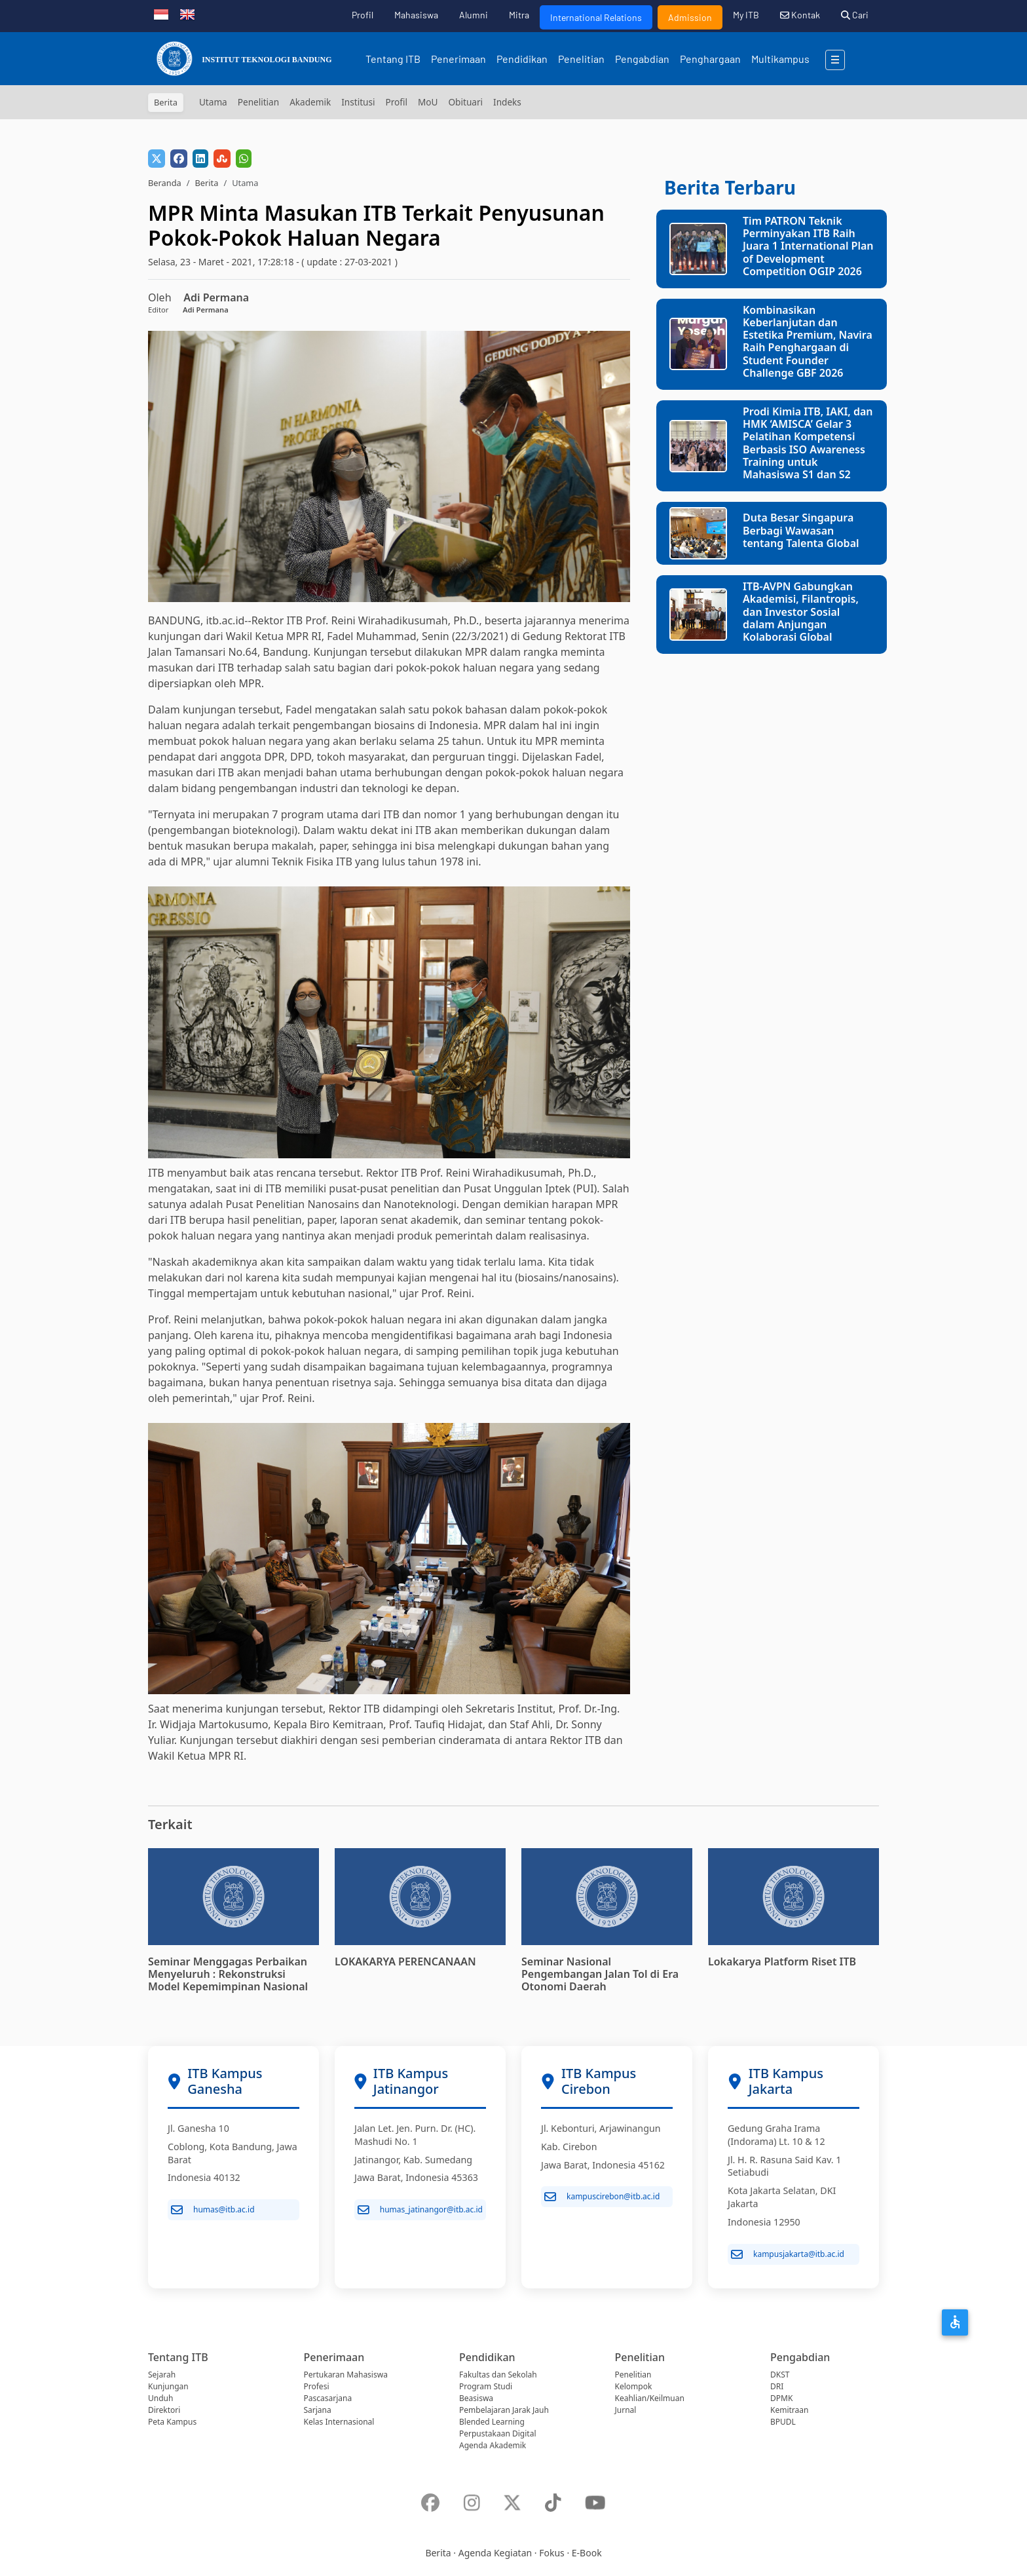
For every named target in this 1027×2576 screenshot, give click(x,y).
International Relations (596, 17)
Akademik (310, 102)
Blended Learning (492, 2421)
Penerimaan (458, 58)
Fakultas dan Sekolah (498, 2374)
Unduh (160, 2398)
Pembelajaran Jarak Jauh (504, 2409)
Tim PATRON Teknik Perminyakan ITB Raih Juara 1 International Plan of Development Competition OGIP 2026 (808, 246)
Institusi (358, 102)
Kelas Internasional (339, 2421)
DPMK (781, 2398)
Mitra (519, 14)
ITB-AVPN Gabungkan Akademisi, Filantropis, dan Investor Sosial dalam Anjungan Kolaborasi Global (801, 611)
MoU (428, 102)
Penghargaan (710, 58)
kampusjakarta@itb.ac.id (787, 2254)
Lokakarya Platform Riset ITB (782, 1961)
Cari (854, 14)
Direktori (164, 2409)
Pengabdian (642, 58)
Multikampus (780, 58)
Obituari (465, 102)
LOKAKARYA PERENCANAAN (405, 1961)
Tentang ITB (392, 58)
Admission (690, 17)
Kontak (800, 14)
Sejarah (162, 2374)
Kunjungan (168, 2386)
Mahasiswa (416, 14)
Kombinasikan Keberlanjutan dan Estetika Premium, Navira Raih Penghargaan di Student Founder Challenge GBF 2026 (807, 341)
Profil (362, 14)
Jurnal (626, 2409)
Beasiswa (476, 2398)
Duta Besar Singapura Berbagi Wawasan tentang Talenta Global (801, 530)
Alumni (473, 14)
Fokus (552, 2553)
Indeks (507, 102)
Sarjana (317, 2409)
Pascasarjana (328, 2398)
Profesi (316, 2386)
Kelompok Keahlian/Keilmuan (649, 2392)
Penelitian (581, 58)
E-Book (587, 2553)
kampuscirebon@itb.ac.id (602, 2197)
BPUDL (783, 2421)
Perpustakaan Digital (497, 2433)
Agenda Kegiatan (495, 2553)
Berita (206, 183)
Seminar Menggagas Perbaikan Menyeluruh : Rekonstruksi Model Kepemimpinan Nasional (228, 1974)
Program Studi (485, 2386)
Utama (213, 102)
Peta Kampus (172, 2421)
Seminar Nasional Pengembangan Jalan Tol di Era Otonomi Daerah (600, 1974)
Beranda (164, 183)
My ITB (746, 14)
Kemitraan (789, 2409)
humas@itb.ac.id (213, 2210)
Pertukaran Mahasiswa (346, 2374)
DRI (776, 2386)
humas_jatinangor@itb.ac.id (420, 2210)
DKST (779, 2374)
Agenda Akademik (492, 2445)
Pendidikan (522, 58)
